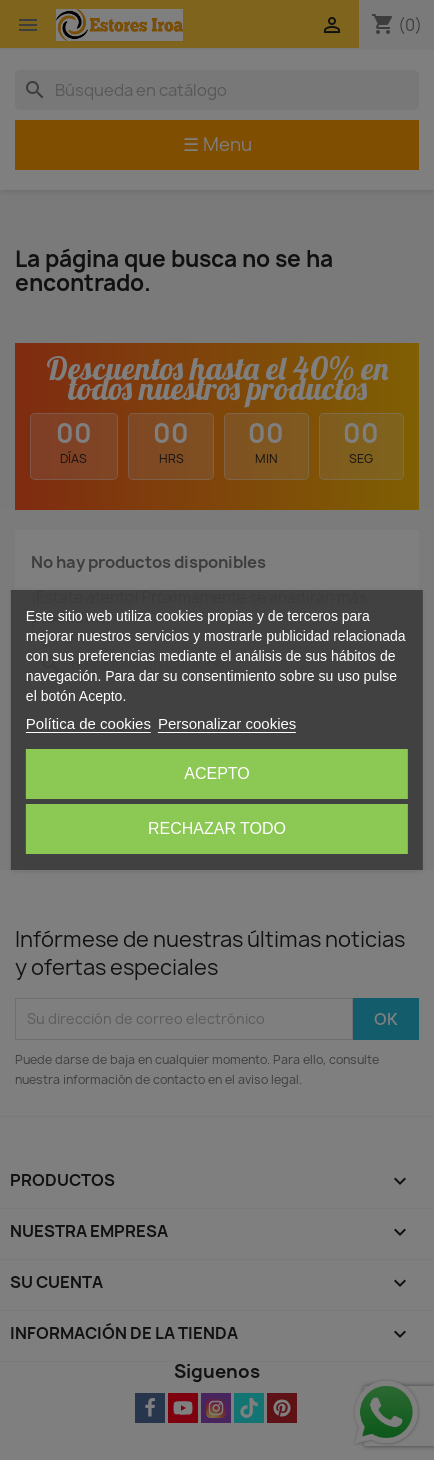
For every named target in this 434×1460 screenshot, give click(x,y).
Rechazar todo (217, 828)
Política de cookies (88, 723)
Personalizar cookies (227, 723)
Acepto (217, 773)
